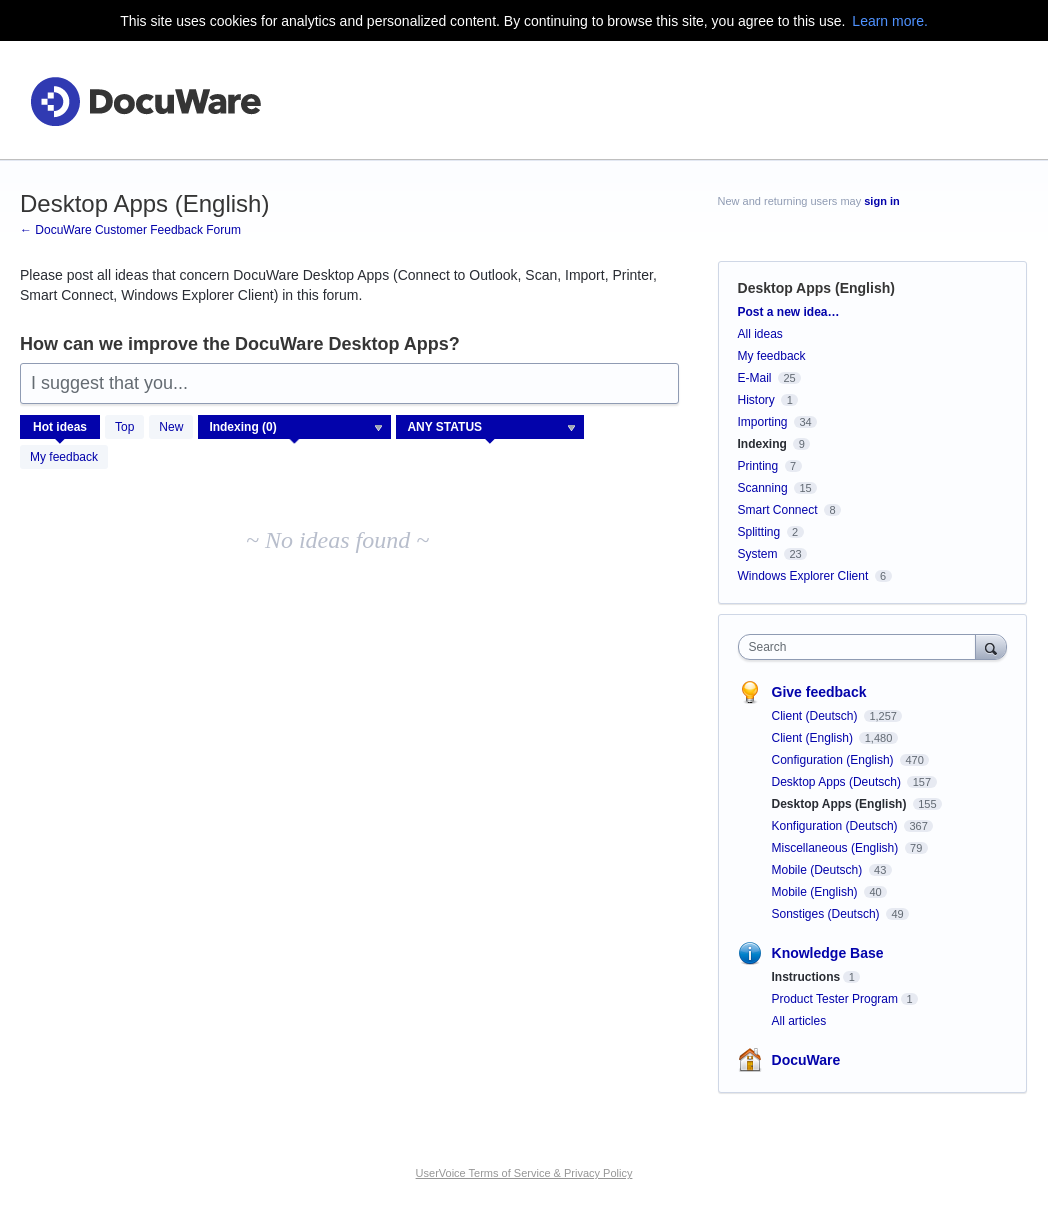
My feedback (64, 457)
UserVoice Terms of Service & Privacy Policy (524, 1173)
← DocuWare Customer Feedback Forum (130, 230)
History (756, 400)
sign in (881, 201)
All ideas (760, 334)
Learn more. (889, 21)
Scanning (763, 488)
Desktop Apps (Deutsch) (838, 782)
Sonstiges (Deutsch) (827, 914)
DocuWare (806, 1060)
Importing (763, 422)
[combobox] (862, 647)
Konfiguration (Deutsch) (836, 826)
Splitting (759, 532)
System (758, 554)
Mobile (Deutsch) (819, 870)
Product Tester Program (835, 999)
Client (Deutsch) (816, 716)
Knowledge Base (828, 953)
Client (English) (814, 738)
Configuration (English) (834, 760)
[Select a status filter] (491, 428)
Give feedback (819, 692)
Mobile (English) (816, 892)
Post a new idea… (789, 312)
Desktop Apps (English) (841, 804)
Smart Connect (778, 510)
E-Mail (755, 378)
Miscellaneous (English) (837, 848)
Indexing (762, 444)
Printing (758, 466)
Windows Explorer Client (803, 576)
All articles (799, 1021)
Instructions (806, 977)
